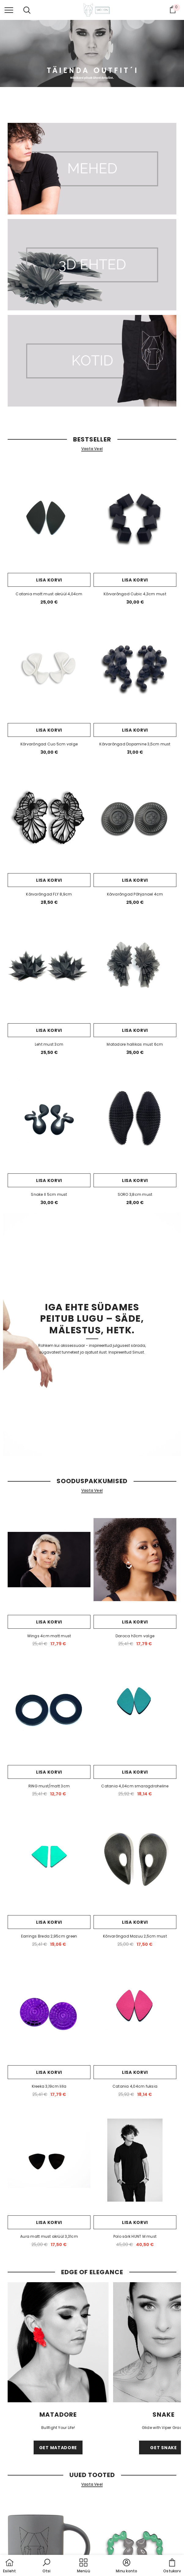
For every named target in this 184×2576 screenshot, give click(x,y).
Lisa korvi (49, 580)
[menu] (9, 10)
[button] (46, 2566)
